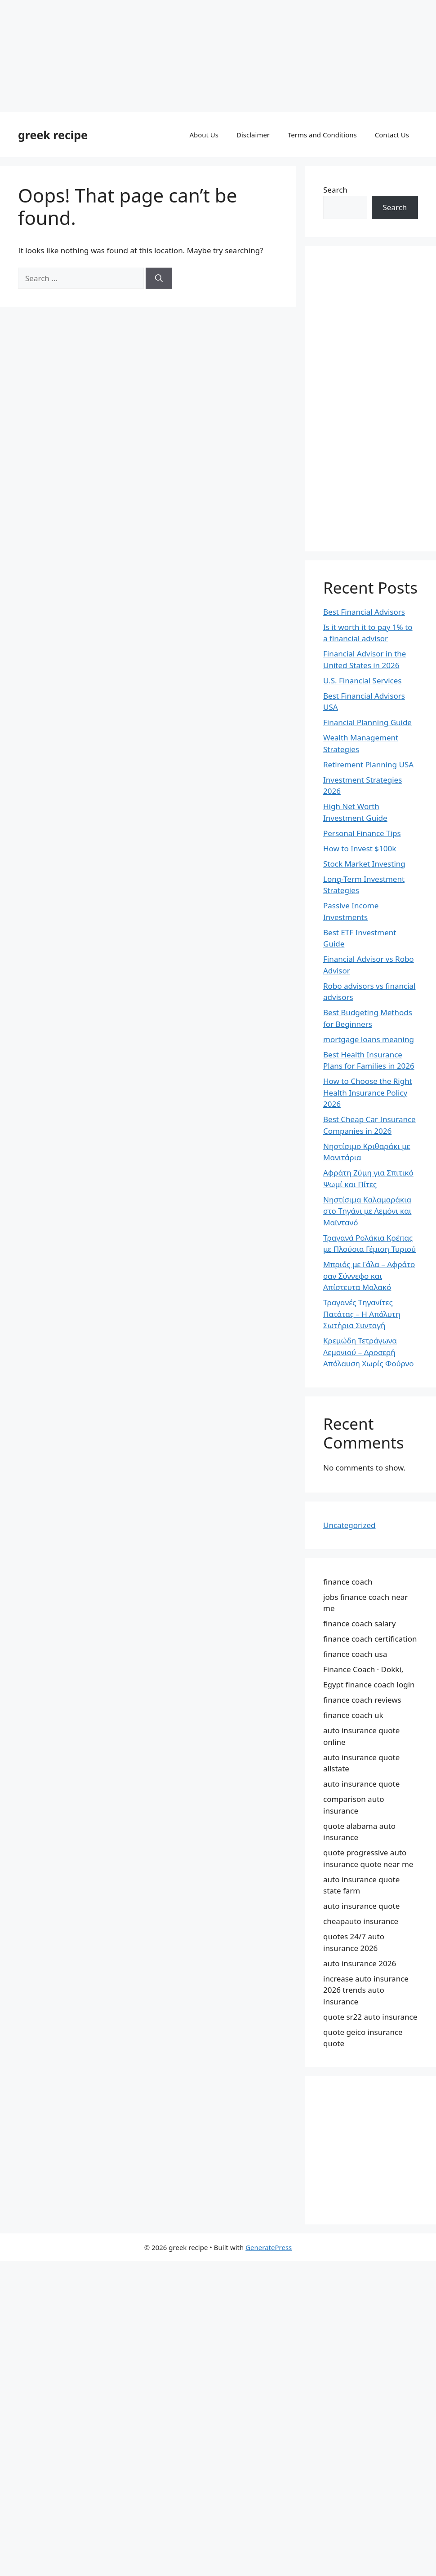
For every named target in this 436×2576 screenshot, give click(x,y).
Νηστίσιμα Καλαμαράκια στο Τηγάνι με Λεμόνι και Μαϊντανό (367, 1211)
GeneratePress (268, 2247)
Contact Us (392, 134)
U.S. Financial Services (362, 680)
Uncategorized (349, 1525)
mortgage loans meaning (368, 1039)
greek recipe (53, 134)
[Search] (159, 278)
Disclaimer (253, 134)
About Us (203, 134)
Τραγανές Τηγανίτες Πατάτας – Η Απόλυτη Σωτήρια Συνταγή (361, 1313)
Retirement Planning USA (368, 764)
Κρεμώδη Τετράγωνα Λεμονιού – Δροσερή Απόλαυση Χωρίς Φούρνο (368, 1352)
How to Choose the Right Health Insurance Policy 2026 (367, 1092)
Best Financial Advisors (364, 612)
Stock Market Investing (364, 864)
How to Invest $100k (359, 848)
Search (335, 190)
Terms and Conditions (322, 134)
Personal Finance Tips (362, 833)
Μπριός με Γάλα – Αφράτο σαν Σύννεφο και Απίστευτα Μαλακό (369, 1275)
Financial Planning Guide (367, 722)
